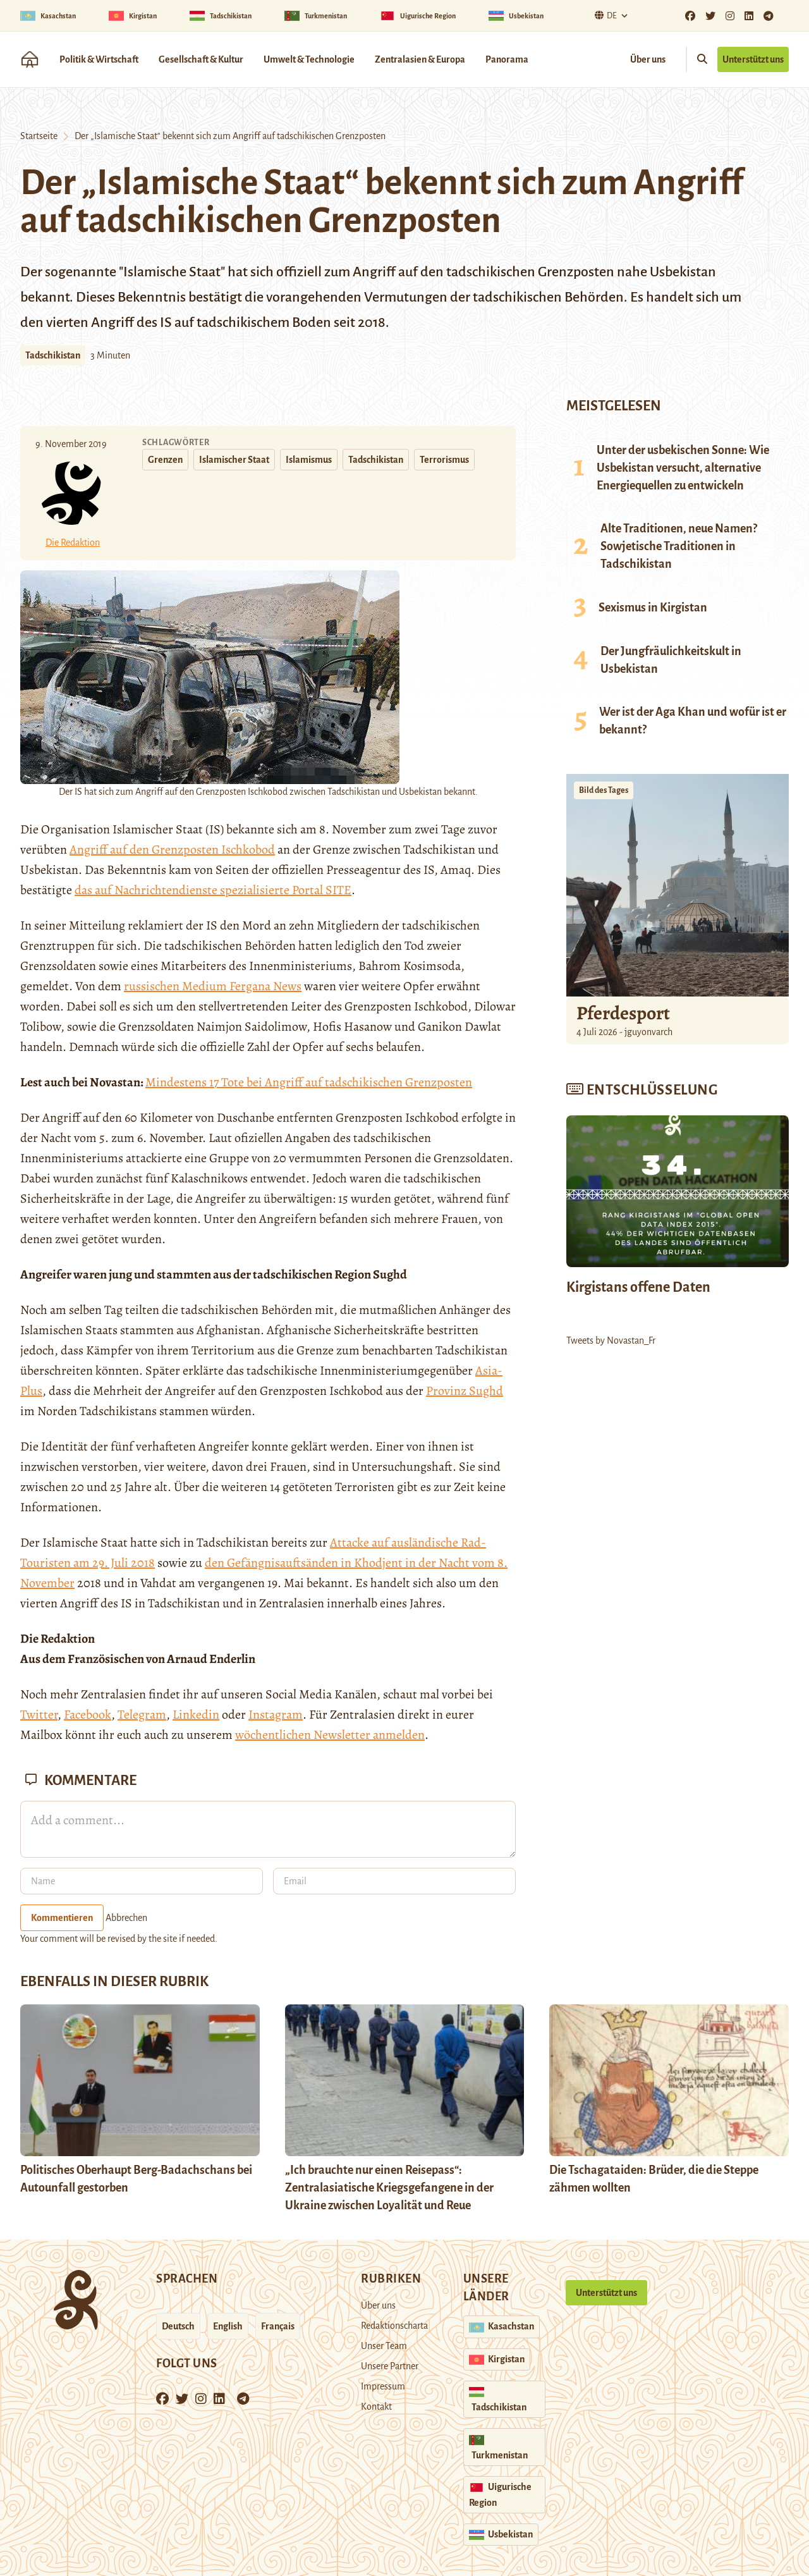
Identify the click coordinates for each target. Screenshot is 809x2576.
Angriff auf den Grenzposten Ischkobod (172, 849)
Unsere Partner (389, 2366)
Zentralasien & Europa (420, 59)
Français (278, 2326)
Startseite (39, 136)
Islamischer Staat (234, 460)
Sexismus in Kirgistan (653, 607)
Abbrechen (126, 1918)
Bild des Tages (603, 790)
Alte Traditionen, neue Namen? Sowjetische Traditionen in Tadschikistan (678, 546)
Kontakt (376, 2406)
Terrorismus (444, 460)
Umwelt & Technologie (309, 59)
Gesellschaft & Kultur (201, 59)
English (228, 2326)
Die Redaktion (73, 542)
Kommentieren (62, 1918)
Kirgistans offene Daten (638, 1287)
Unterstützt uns (753, 59)
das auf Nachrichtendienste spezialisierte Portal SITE (213, 890)
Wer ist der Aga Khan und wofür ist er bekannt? (692, 721)
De (604, 15)
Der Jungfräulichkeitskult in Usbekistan (670, 660)
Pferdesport (623, 1013)
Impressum (383, 2386)
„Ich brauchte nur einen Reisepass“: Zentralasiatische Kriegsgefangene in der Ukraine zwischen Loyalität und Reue (389, 2188)
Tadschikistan (52, 355)
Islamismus (309, 460)
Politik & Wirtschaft (98, 59)
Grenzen (165, 460)
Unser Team (384, 2346)
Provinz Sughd (464, 1390)
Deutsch (178, 2326)
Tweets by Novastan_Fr (610, 1340)
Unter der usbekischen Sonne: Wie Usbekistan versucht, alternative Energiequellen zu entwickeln (683, 468)
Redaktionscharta (394, 2326)
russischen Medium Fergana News (212, 986)
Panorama (506, 59)
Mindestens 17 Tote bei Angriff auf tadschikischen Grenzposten (308, 1082)
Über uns (648, 59)
